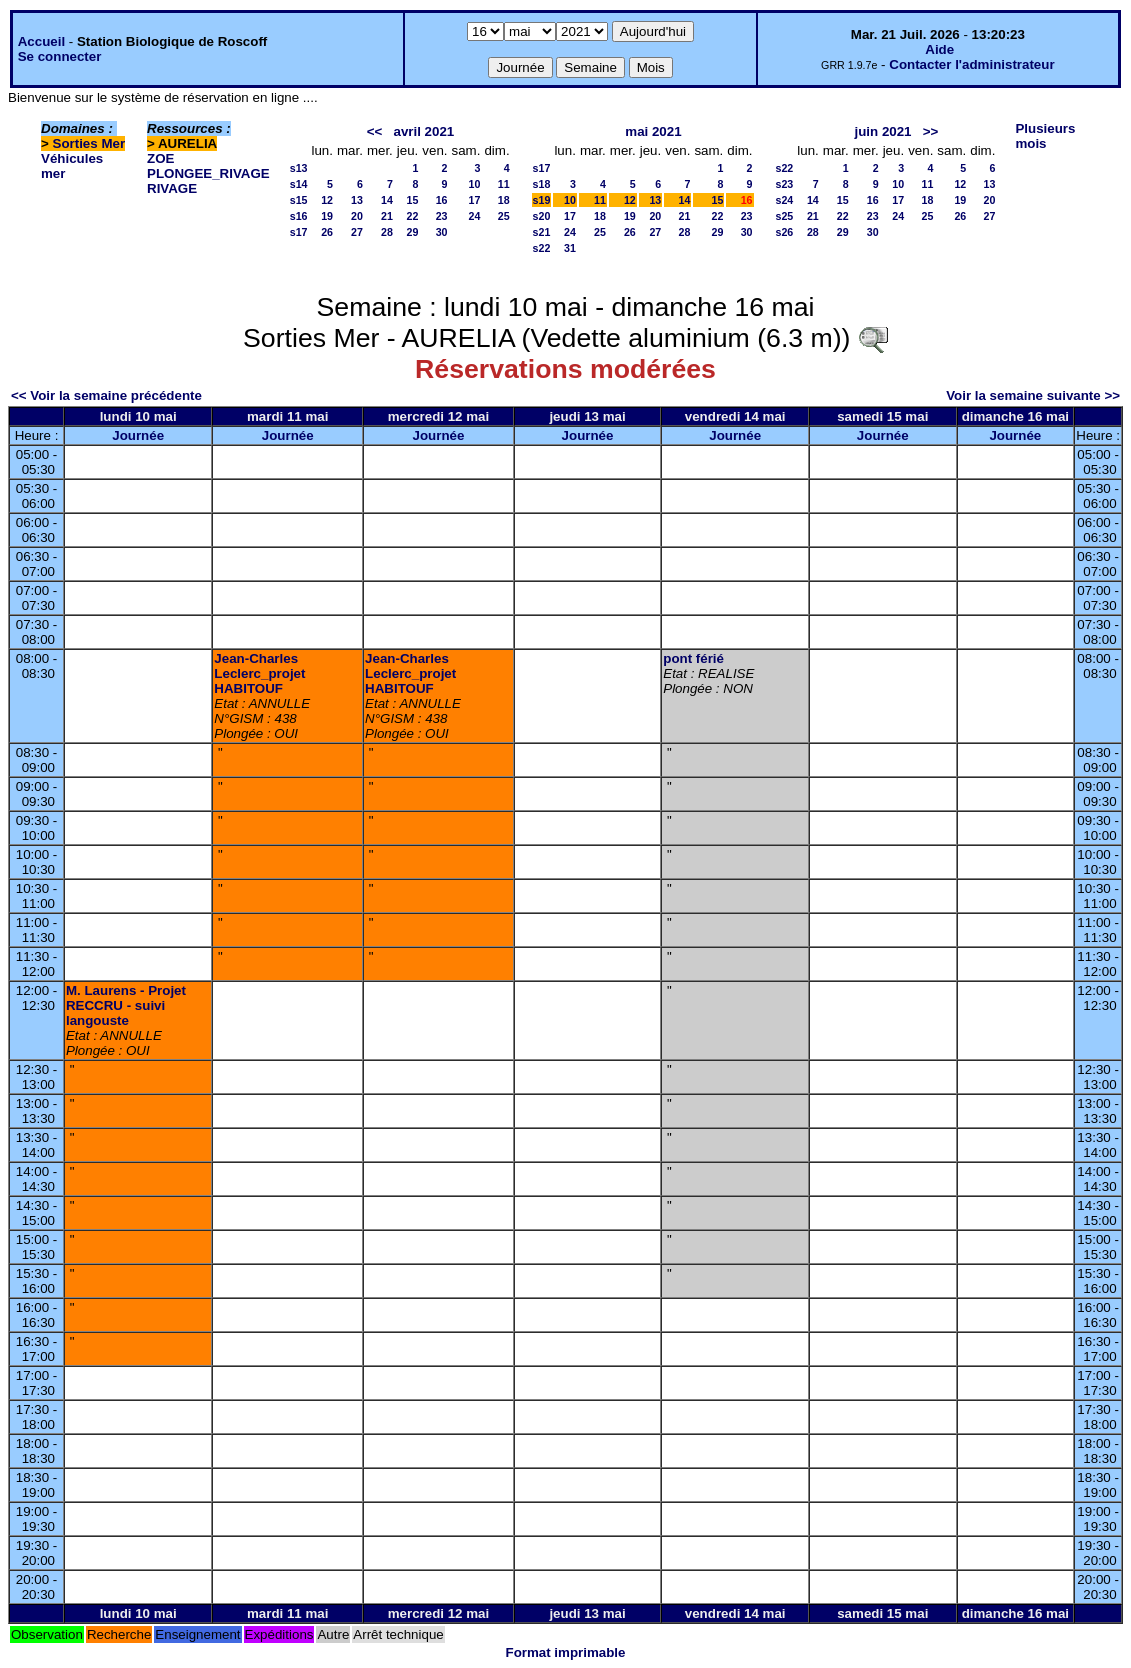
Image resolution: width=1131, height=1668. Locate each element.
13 (357, 200)
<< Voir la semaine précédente (106, 395)
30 (442, 232)
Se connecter (60, 56)
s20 (542, 216)
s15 (299, 200)
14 (387, 200)
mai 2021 (653, 131)
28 (387, 232)
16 (442, 200)
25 (504, 216)
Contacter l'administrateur (971, 64)
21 (387, 216)
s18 (542, 184)
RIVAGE (172, 188)
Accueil (41, 41)
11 (504, 184)
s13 (299, 168)
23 (442, 216)
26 (327, 232)
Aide (939, 49)
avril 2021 (424, 131)
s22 (542, 248)
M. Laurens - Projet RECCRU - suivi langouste (126, 1005)
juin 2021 (882, 131)
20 (357, 216)
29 (412, 232)
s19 (542, 200)
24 (475, 216)
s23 (785, 184)
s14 (299, 184)
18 (504, 200)
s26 (785, 232)
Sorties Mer (89, 143)
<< (375, 131)
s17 (299, 232)
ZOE (160, 158)
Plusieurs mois (1045, 136)
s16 (299, 216)
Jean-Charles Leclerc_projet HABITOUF (259, 673)
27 (357, 232)
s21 (542, 232)
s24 (785, 200)
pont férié (693, 658)
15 (412, 200)
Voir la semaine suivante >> (1033, 395)
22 (412, 216)
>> (931, 131)
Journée (138, 435)
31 (570, 248)
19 (327, 216)
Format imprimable (566, 1652)
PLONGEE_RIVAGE (208, 173)
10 (475, 184)
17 (475, 200)
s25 (785, 216)
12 (327, 200)
